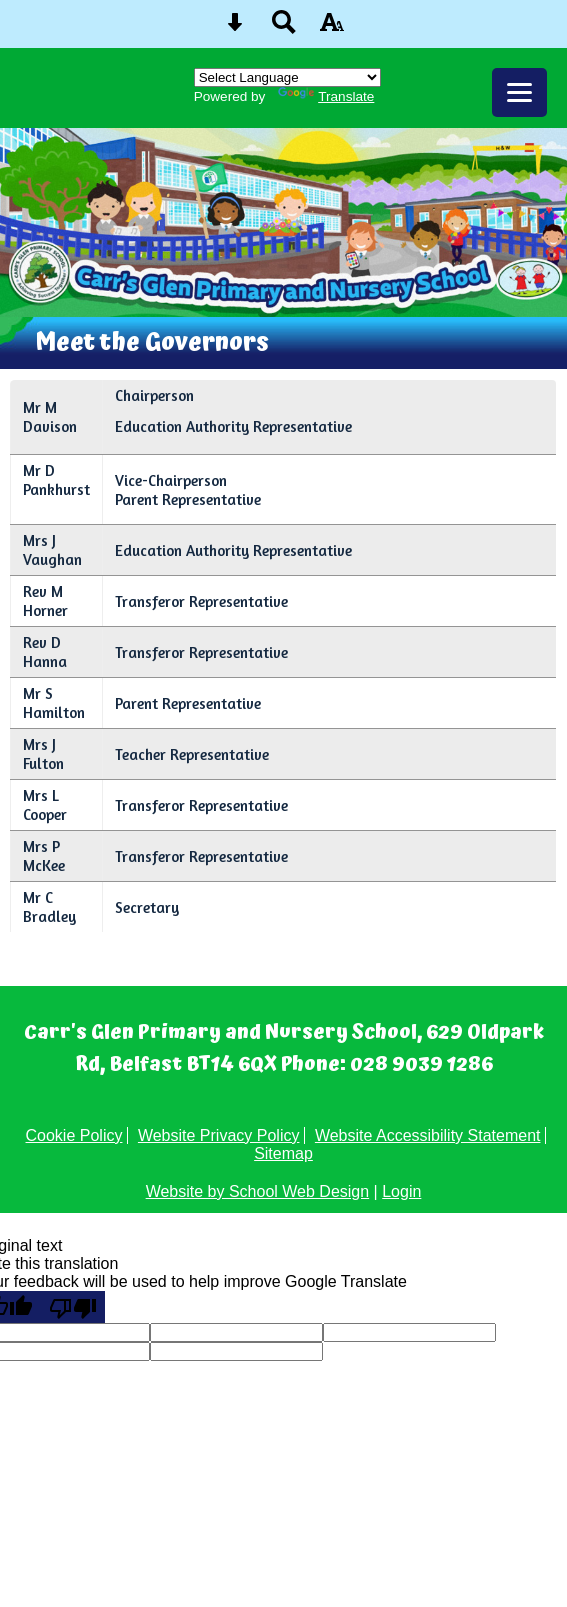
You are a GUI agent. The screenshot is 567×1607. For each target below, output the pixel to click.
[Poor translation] (73, 1307)
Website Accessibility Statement (428, 1135)
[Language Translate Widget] (287, 77)
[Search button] (284, 28)
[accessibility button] (332, 28)
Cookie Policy (74, 1135)
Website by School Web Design (258, 1191)
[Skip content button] (235, 28)
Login (401, 1191)
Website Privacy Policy (219, 1135)
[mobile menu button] (519, 92)
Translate (326, 96)
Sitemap (283, 1153)
